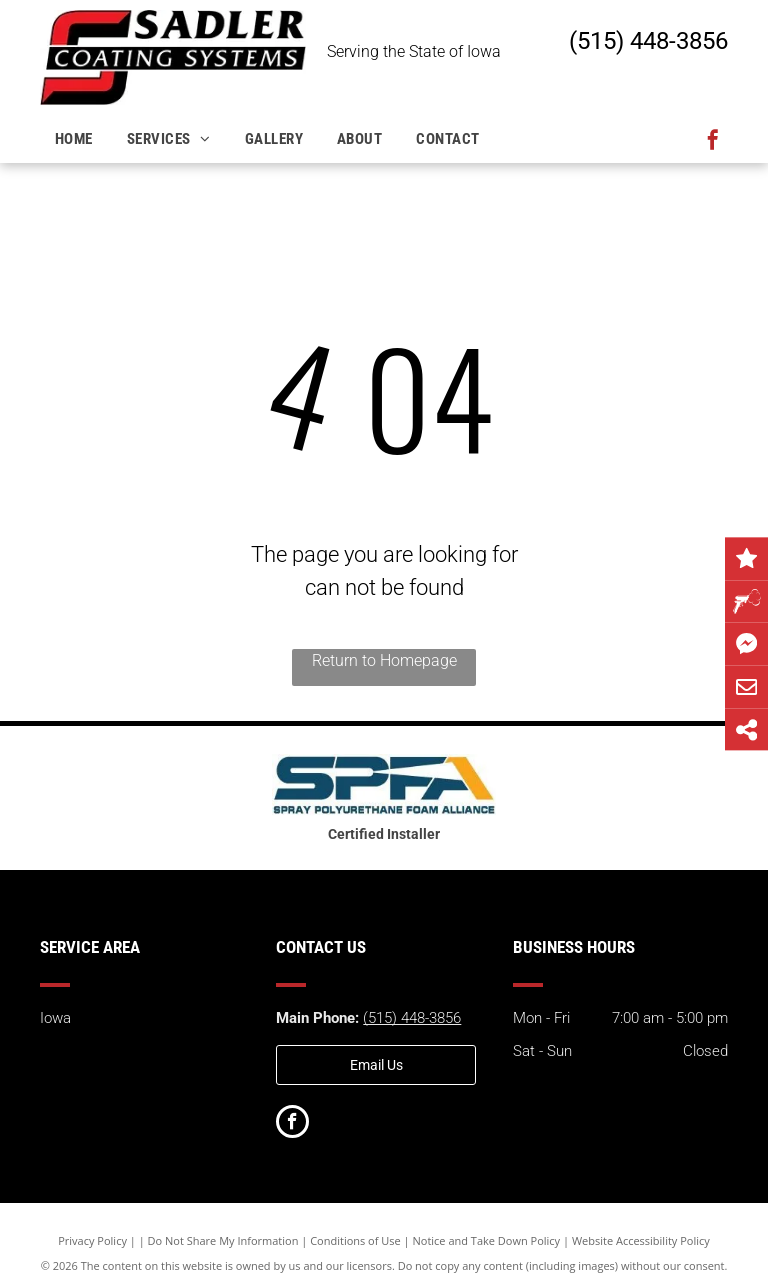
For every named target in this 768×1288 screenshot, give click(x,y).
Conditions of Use (355, 1240)
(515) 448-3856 (648, 41)
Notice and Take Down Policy (487, 1240)
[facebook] (713, 142)
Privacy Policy (92, 1240)
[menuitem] (76, 139)
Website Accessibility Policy (641, 1240)
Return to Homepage (384, 660)
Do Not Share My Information (223, 1240)
